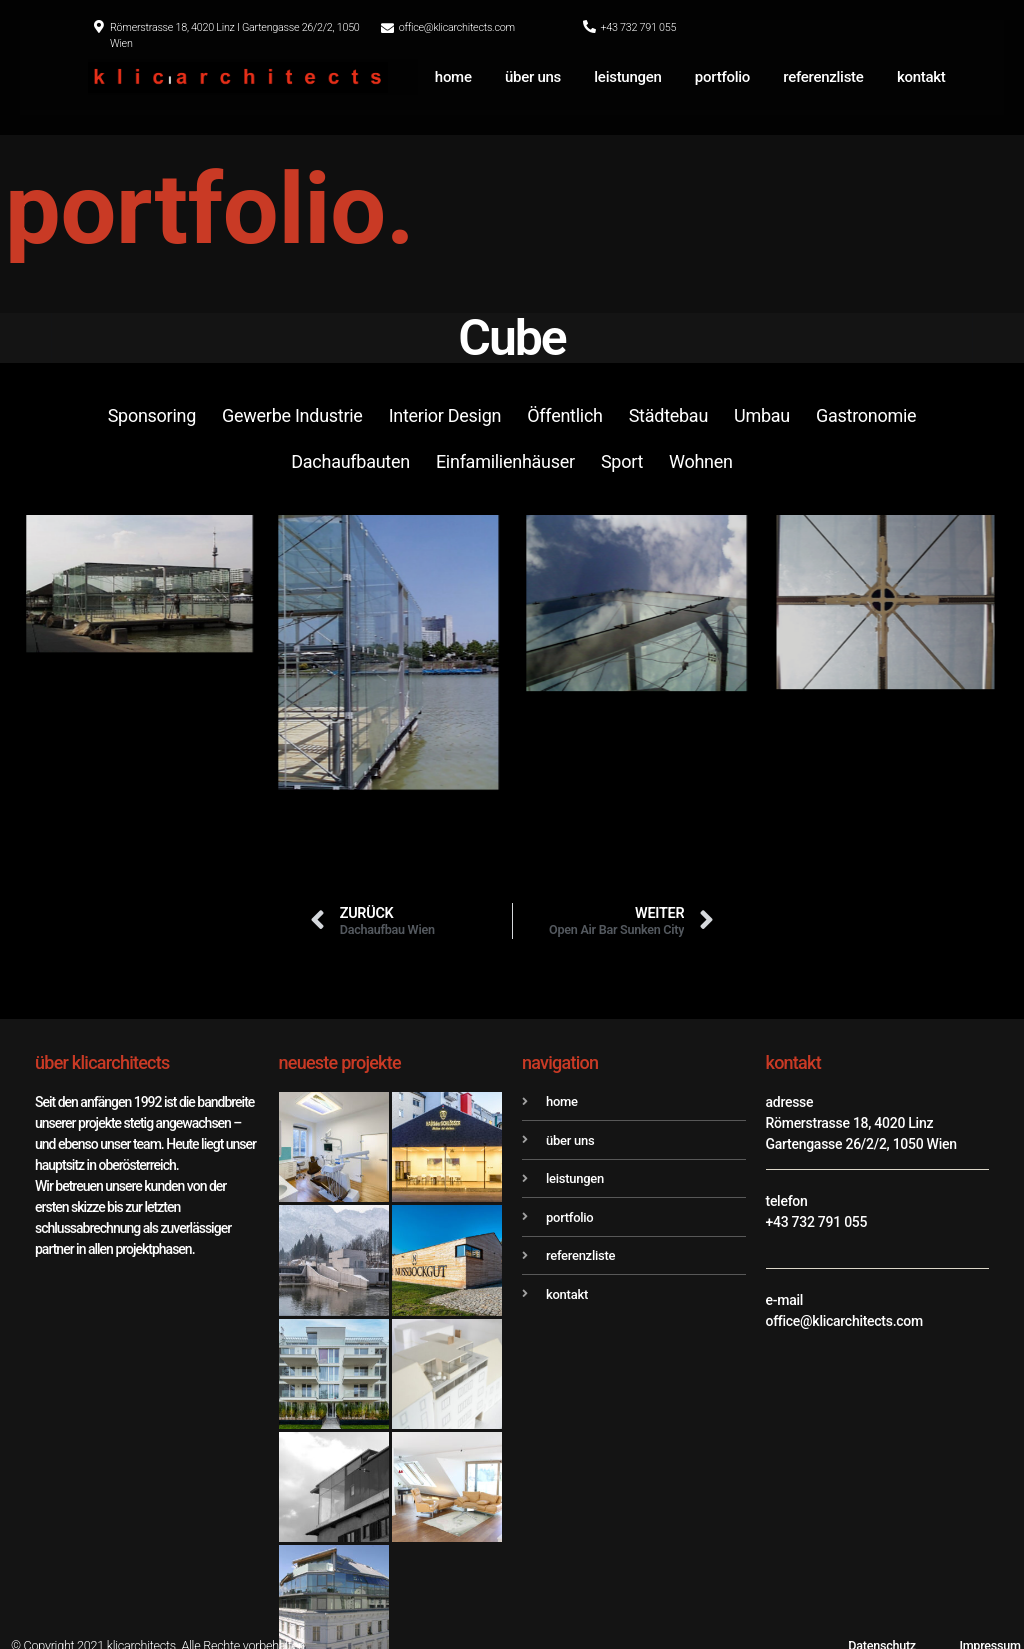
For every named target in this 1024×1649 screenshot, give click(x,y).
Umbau (762, 415)
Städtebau (668, 415)
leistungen (627, 77)
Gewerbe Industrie (292, 415)
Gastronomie (866, 415)
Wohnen (701, 461)
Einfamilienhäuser (505, 461)
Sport (622, 461)
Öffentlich (564, 415)
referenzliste (823, 77)
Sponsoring (152, 415)
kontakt (921, 77)
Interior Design (445, 415)
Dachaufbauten (350, 461)
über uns (533, 77)
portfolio (722, 77)
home (453, 77)
